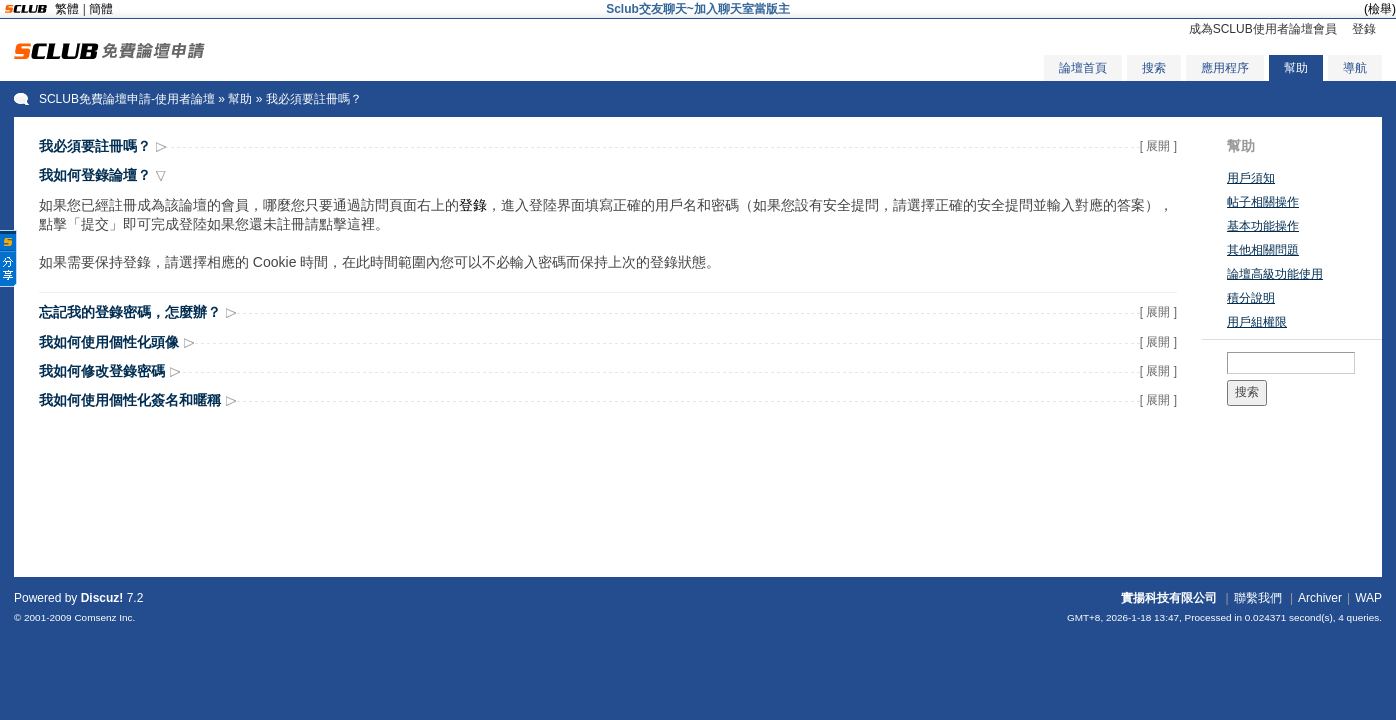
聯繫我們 (1258, 598)
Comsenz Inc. (104, 617)
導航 (1355, 68)
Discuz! (102, 598)
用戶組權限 (1257, 322)
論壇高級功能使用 (1275, 274)
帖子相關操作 (1263, 202)
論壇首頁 (1083, 68)
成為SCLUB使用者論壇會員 (1263, 29)
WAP (1368, 598)
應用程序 (1225, 68)
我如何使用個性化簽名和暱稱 (130, 400)
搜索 (1154, 68)
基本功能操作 (1263, 226)
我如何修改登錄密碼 (102, 371)
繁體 (67, 9)
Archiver (1320, 598)
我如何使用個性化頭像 (109, 342)
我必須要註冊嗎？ (95, 146)
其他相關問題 (1263, 250)
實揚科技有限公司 (1169, 598)
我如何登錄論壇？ (95, 175)
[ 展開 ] (1158, 146)
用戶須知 (1251, 178)
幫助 (1296, 68)
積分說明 (1251, 298)
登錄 (1364, 29)
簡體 (101, 9)
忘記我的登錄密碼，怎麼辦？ (130, 312)
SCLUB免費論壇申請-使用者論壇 (127, 99)
